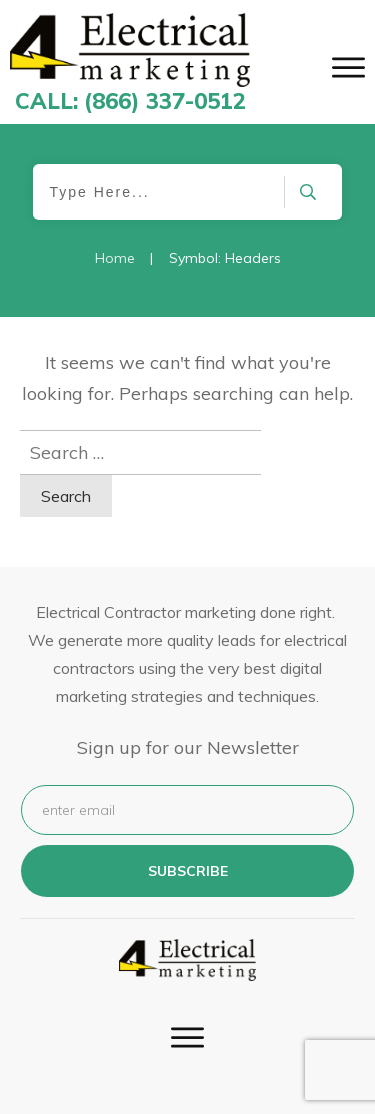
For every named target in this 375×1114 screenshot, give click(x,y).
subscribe (188, 871)
